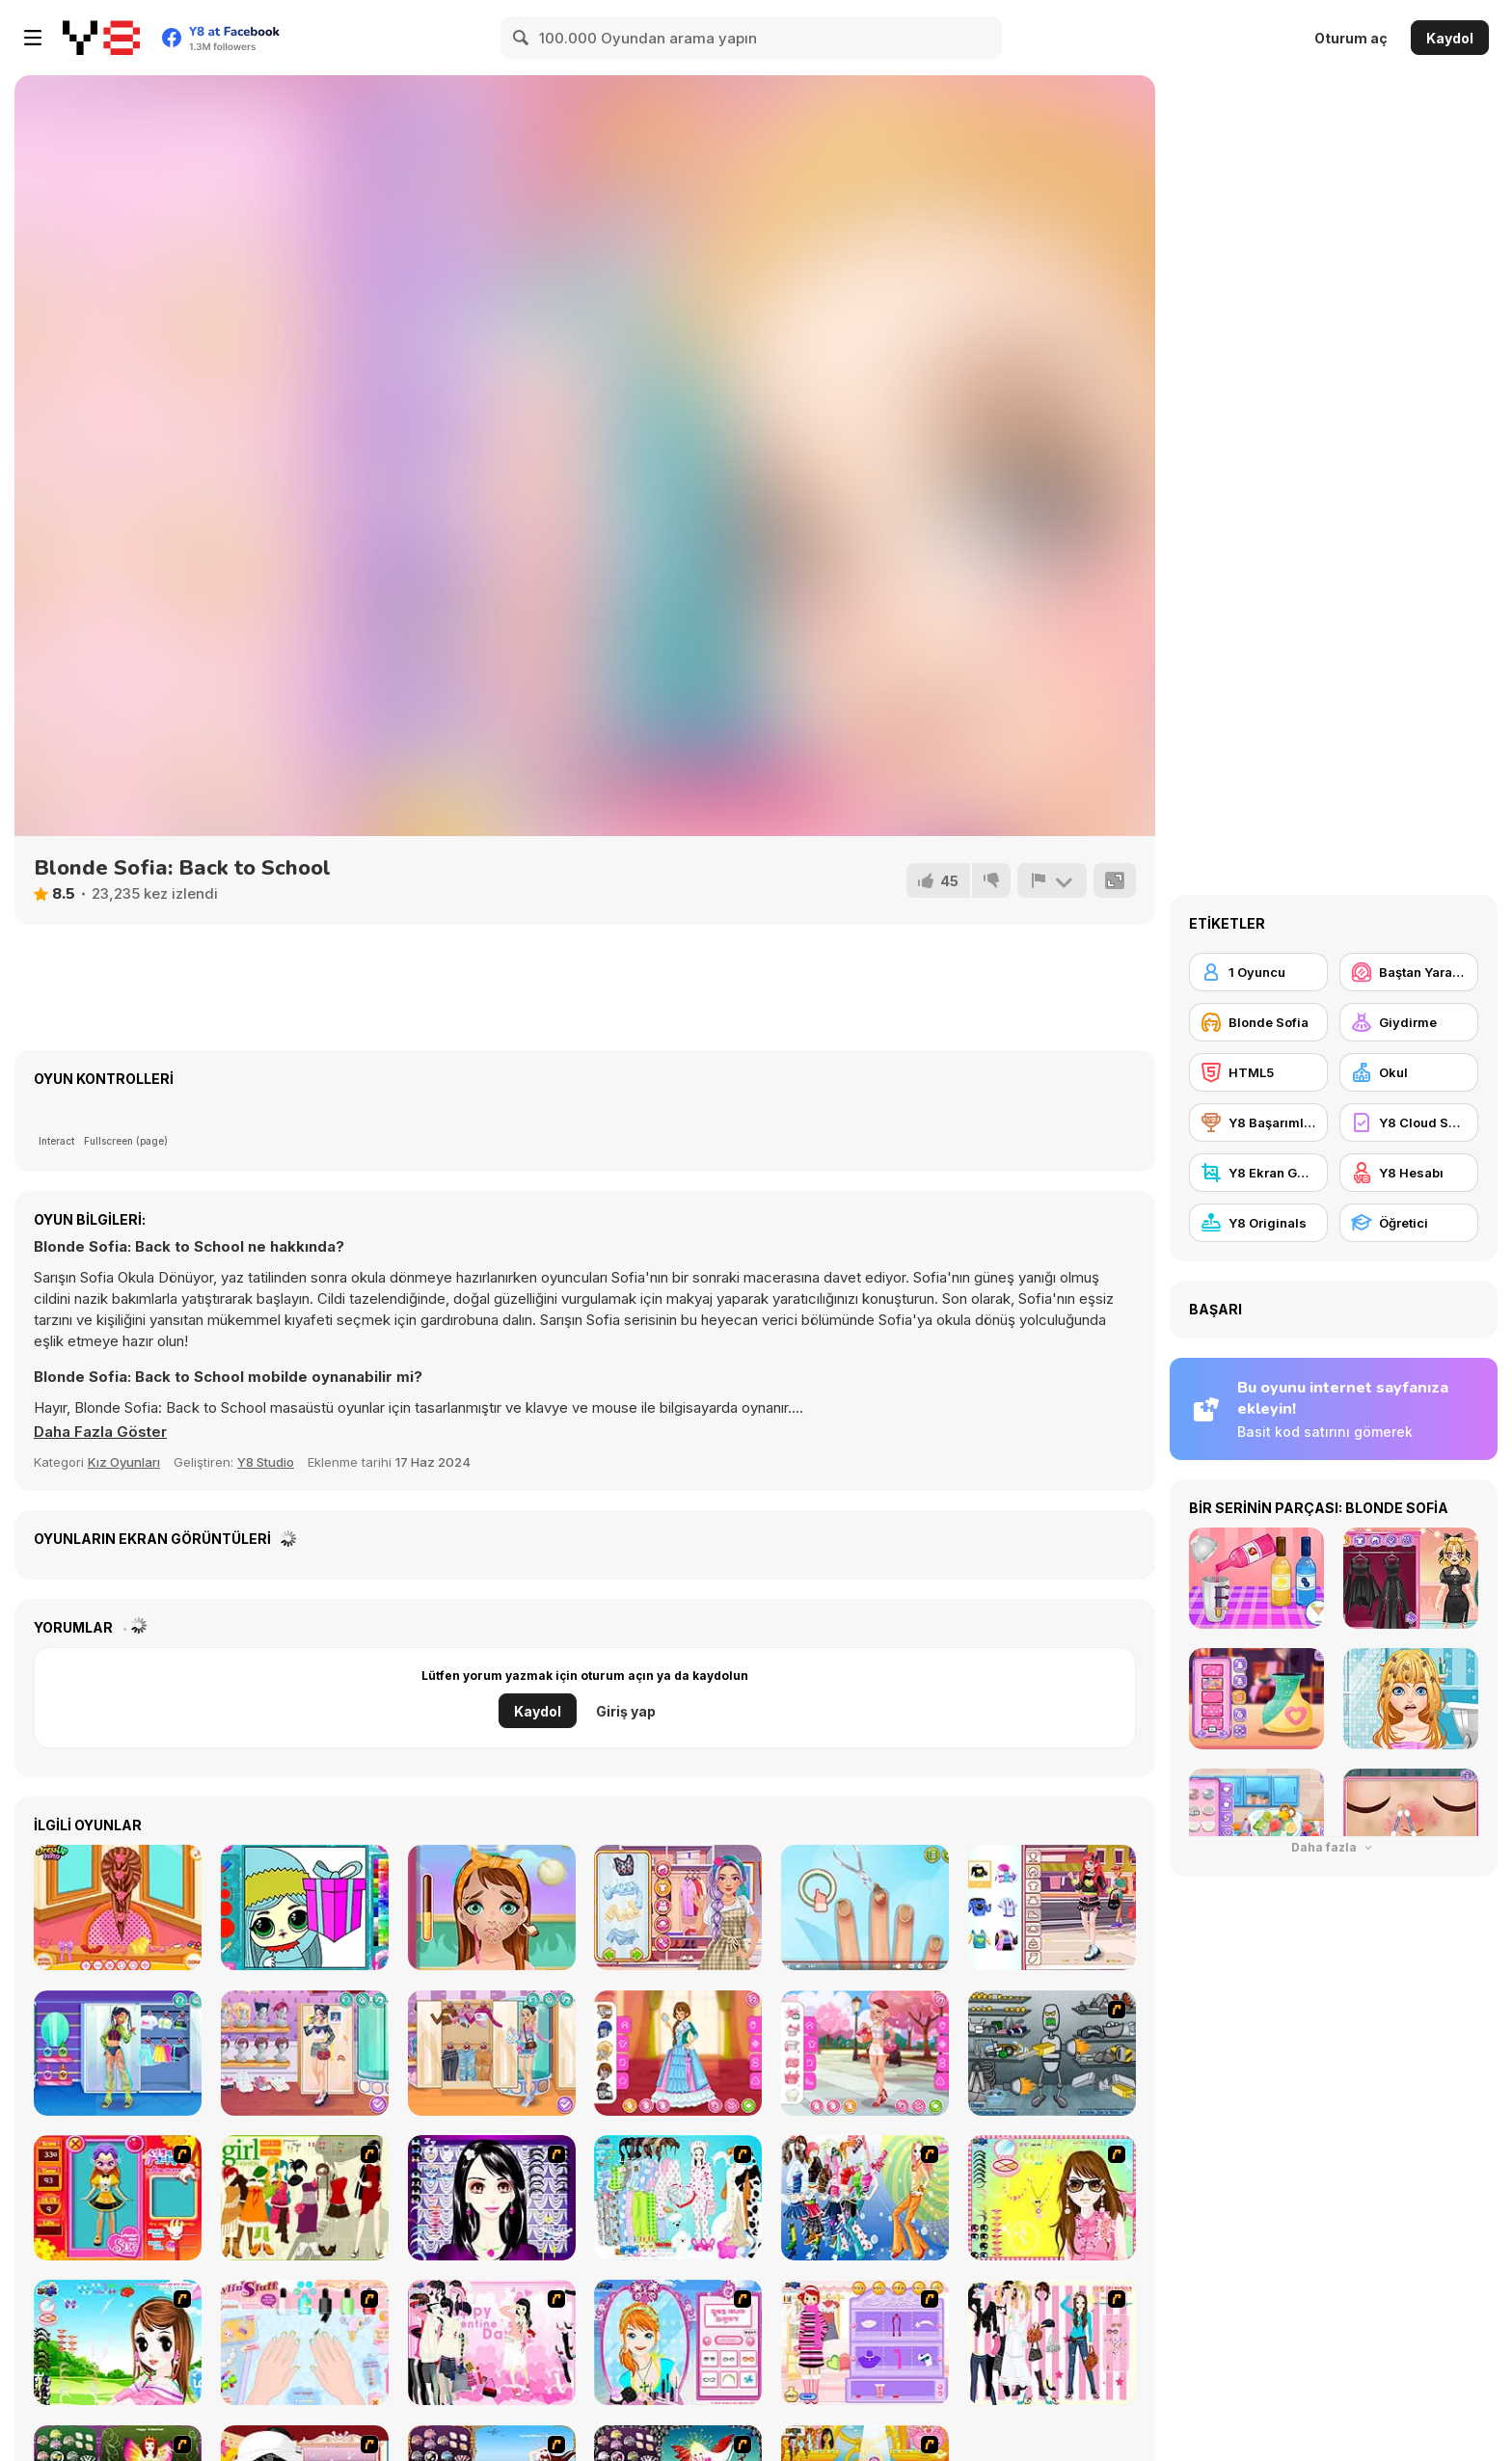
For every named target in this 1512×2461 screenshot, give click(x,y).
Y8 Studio (265, 1462)
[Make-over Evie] (678, 2342)
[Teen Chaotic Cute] (1052, 1907)
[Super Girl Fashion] (305, 2197)
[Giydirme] (1408, 1022)
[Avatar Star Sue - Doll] (118, 2197)
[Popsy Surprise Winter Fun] (305, 1907)
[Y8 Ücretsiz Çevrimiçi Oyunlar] (101, 37)
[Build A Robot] (1052, 2053)
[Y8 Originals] (1258, 1222)
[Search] (521, 37)
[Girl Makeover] (865, 2342)
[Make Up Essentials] (492, 2197)
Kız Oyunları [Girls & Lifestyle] (124, 1462)
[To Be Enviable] (1052, 2197)
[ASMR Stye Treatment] (678, 1907)
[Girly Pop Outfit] (492, 2053)
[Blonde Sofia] (1258, 1022)
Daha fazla (1333, 1847)
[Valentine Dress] (492, 2342)
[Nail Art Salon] (305, 2342)
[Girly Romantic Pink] (865, 2053)
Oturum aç (1351, 38)
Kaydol (1449, 38)
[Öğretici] (1408, 1222)
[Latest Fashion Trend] (865, 2197)
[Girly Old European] (678, 2053)
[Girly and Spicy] (305, 2053)
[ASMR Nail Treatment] (865, 1907)
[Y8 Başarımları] (1258, 1122)
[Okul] (1408, 1072)
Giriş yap (626, 1711)
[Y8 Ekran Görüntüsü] (1258, 1172)
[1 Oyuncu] (1258, 972)
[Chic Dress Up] (1052, 2342)
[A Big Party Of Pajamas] (678, 2197)
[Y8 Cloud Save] (1408, 1122)
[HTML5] (1258, 1072)
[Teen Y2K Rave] (118, 2053)
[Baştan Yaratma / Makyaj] (1408, 972)
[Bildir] (1052, 880)
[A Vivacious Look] (118, 2342)
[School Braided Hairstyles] (118, 1907)
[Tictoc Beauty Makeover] (492, 1907)
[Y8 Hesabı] (1408, 1172)
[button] (100, 1432)
